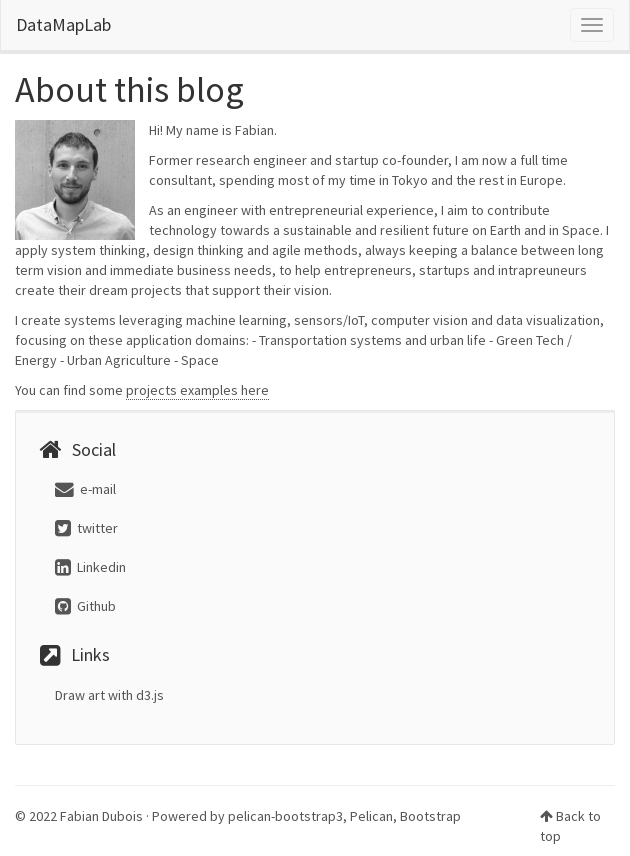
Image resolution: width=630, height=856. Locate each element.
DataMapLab (63, 24)
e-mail (85, 489)
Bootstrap (430, 816)
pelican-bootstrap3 (285, 816)
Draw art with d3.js (109, 695)
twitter (86, 528)
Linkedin (90, 567)
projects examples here (197, 390)
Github (85, 606)
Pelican (371, 816)
